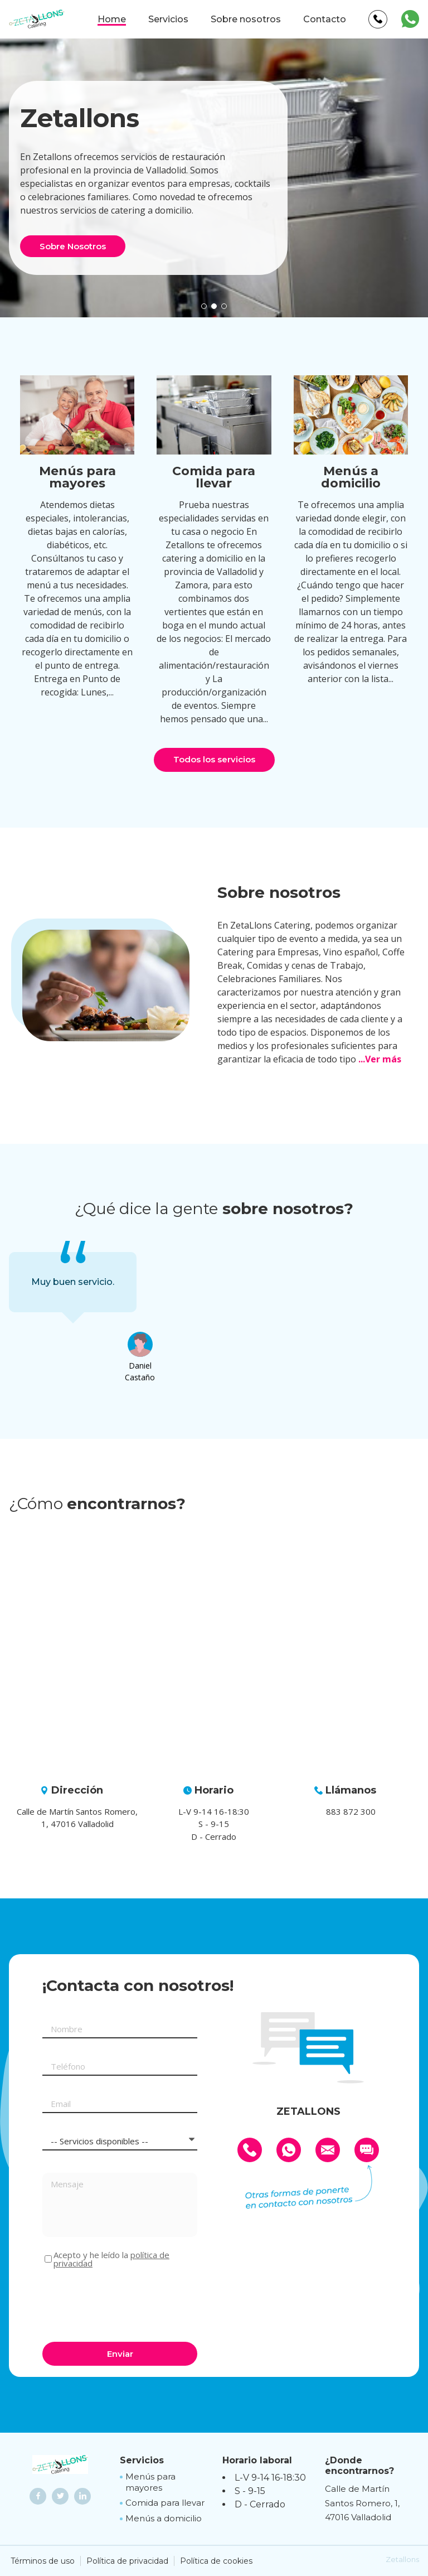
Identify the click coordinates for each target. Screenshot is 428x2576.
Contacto (324, 19)
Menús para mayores (150, 2482)
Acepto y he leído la (111, 2259)
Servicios (168, 19)
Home (112, 19)
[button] (204, 306)
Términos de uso (43, 2561)
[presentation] (127, 2303)
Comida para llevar (165, 2502)
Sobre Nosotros (73, 246)
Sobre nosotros (246, 19)
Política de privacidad (127, 2561)
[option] (73, 1282)
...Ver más (379, 1059)
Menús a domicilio (163, 2518)
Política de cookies (216, 2561)
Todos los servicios (214, 759)
